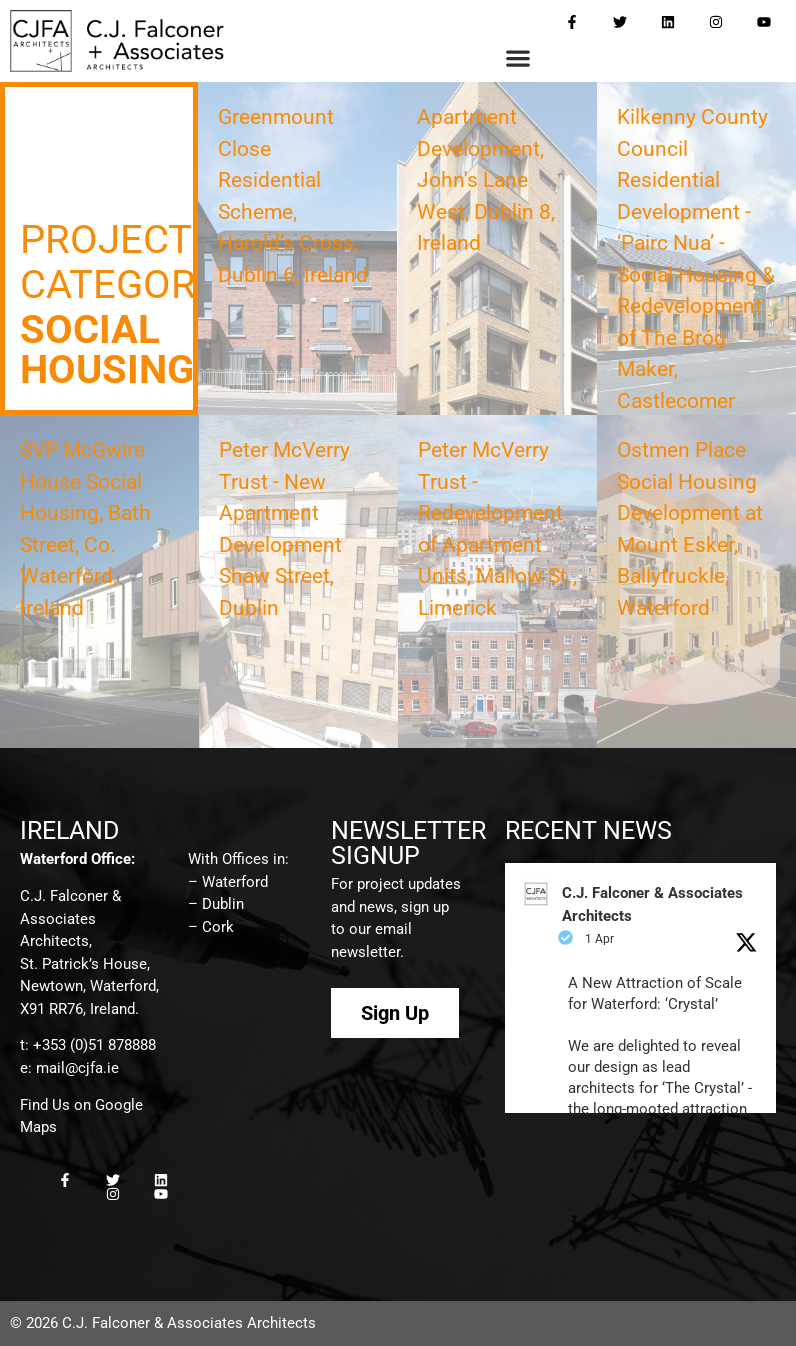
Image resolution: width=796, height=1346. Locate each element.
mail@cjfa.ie (77, 1068)
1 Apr (599, 939)
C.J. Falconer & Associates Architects (652, 904)
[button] (517, 58)
